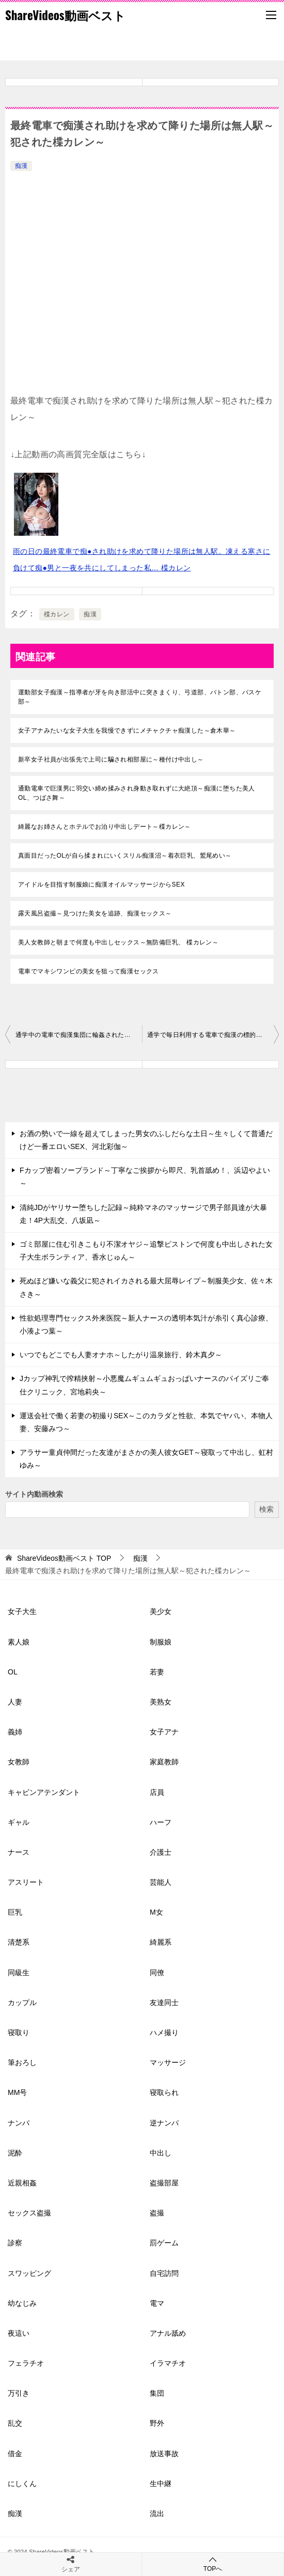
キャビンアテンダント (44, 1792)
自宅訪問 (164, 2273)
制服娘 (160, 1642)
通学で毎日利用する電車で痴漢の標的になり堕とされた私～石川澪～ (213, 1034)
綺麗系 (160, 1942)
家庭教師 (164, 1762)
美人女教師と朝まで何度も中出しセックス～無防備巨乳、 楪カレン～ (118, 942)
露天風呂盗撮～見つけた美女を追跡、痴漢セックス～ (95, 913)
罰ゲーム (164, 2243)
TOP (64, 1558)
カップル (22, 2002)
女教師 (18, 1762)
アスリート (26, 1882)
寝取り (18, 2032)
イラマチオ (168, 2363)
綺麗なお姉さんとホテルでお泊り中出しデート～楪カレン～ (104, 826)
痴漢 (21, 165)
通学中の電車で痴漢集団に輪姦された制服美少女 (78, 1034)
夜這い (18, 2333)
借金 (15, 2453)
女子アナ (164, 1732)
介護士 (160, 1852)
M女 (156, 1912)
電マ (157, 2303)
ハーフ (160, 1822)
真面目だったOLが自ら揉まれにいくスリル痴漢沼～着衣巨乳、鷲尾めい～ (125, 855)
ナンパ (18, 2123)
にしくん (22, 2483)
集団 (157, 2393)
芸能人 (160, 1882)
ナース (18, 1852)
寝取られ (164, 2092)
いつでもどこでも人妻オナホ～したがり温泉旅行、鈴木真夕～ (121, 1355)
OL (13, 1672)
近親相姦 (22, 2183)
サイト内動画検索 (34, 1494)
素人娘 (18, 1642)
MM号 (17, 2092)
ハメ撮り (164, 2032)
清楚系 (18, 1942)
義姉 (15, 1732)
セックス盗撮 (29, 2213)
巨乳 (15, 1912)
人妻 (15, 1702)
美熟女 (160, 1702)
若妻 (157, 1672)
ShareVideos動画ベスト (65, 15)
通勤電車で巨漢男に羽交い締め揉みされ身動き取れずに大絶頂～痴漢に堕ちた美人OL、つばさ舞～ (136, 793)
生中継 (160, 2483)
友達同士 (164, 2002)
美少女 (160, 1611)
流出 (157, 2513)
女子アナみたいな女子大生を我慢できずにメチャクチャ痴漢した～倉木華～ (127, 730)
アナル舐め (168, 2333)
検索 (266, 1509)
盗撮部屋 (164, 2183)
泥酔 (15, 2153)
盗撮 (157, 2213)
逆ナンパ (164, 2123)
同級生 (18, 1972)
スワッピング (29, 2273)
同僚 (157, 1972)
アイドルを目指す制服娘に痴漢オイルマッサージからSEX (101, 884)
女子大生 (22, 1611)
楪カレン (57, 614)
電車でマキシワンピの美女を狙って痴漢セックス (88, 971)
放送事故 (164, 2453)
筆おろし (22, 2062)
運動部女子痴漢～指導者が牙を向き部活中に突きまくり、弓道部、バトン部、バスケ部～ (139, 697)
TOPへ (213, 2563)
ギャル (18, 1822)
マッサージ (168, 2062)
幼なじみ (22, 2303)
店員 (157, 1792)
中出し (160, 2153)
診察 (15, 2243)
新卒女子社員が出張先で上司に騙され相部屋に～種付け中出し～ (111, 759)
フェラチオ (26, 2363)
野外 (157, 2423)
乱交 (15, 2423)
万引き (18, 2393)
